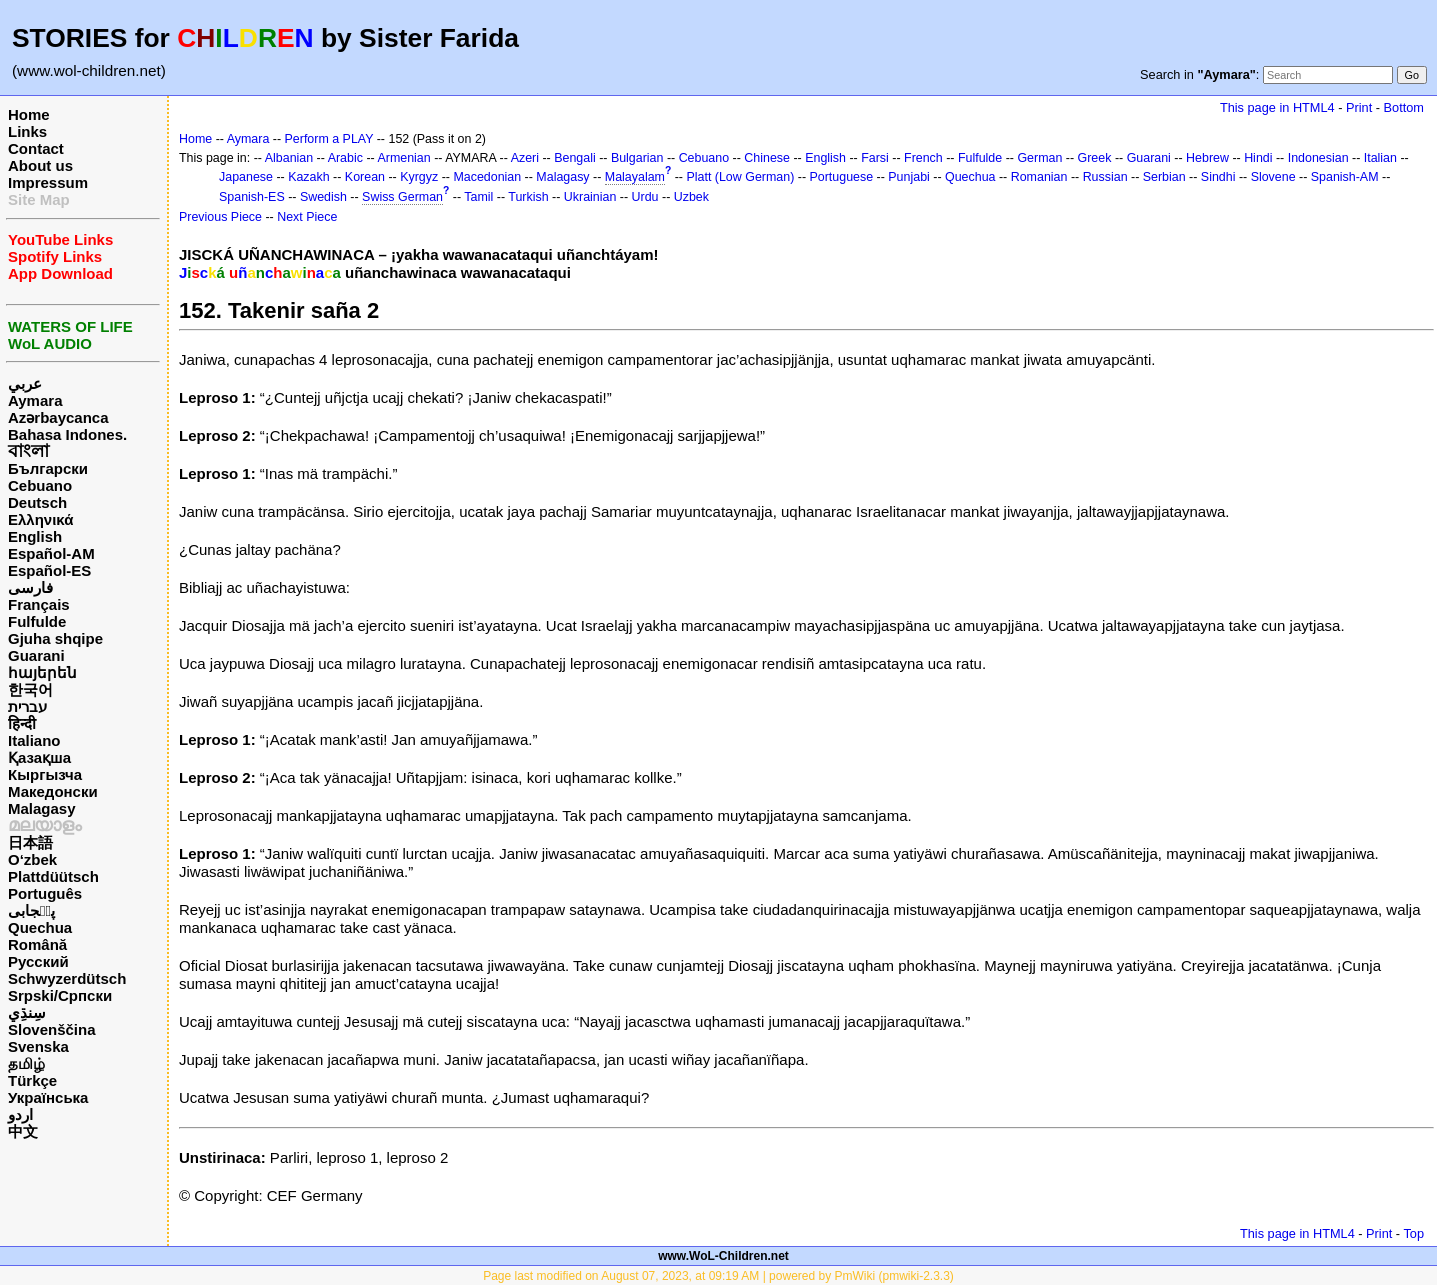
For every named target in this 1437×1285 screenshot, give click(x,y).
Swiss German (402, 197)
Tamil (478, 197)
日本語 (30, 842)
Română (37, 944)
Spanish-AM (1345, 177)
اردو (20, 1114)
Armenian (403, 158)
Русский (38, 961)
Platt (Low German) (740, 177)
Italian (1380, 158)
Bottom (1404, 107)
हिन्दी (22, 723)
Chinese (767, 158)
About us (40, 165)
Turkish (528, 197)
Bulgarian (637, 158)
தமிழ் (26, 1063)
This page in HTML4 (1277, 107)
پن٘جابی (31, 910)
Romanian (1039, 177)
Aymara (35, 400)
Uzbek (691, 197)
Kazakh (309, 177)
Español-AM (51, 553)
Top (1413, 1233)
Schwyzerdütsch (67, 978)
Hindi (1258, 158)
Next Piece (307, 217)
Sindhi (1218, 177)
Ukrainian (590, 197)
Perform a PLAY (329, 139)
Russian (1105, 177)
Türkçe (32, 1080)
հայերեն (42, 672)
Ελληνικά (40, 519)
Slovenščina (52, 1029)
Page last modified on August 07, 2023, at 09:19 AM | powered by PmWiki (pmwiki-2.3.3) (718, 1276)
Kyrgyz (419, 177)
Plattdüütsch (53, 876)
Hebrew (1207, 158)
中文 (23, 1131)
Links (27, 131)
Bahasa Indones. (67, 434)
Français (39, 604)
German (1039, 158)
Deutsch (37, 502)
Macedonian (487, 177)
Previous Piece (220, 217)
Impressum (48, 182)
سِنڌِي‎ (27, 1012)
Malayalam (635, 177)
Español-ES (49, 570)
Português (45, 893)
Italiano (34, 740)
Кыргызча (45, 774)
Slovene (1273, 177)
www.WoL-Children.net (723, 1256)
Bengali (575, 158)
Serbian (1164, 177)
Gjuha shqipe (55, 638)
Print (1359, 107)
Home (29, 114)
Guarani (36, 655)
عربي (25, 383)
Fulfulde (37, 621)
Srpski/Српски (60, 995)
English (35, 536)
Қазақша (39, 757)
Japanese (246, 177)
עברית (27, 706)
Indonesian (1318, 158)
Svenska (38, 1046)
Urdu (645, 197)
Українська (48, 1097)
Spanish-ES (252, 197)
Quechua (40, 927)
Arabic (345, 158)
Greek (1095, 158)
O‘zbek (32, 859)
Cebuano (40, 485)
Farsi (875, 158)
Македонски (53, 791)
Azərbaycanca (58, 417)
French (923, 158)
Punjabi (909, 177)
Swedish (323, 197)
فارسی (30, 587)
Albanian (289, 158)
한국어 (30, 689)
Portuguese (842, 177)
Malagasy (42, 808)
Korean (365, 177)
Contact (36, 148)
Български (48, 468)
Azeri (525, 158)
